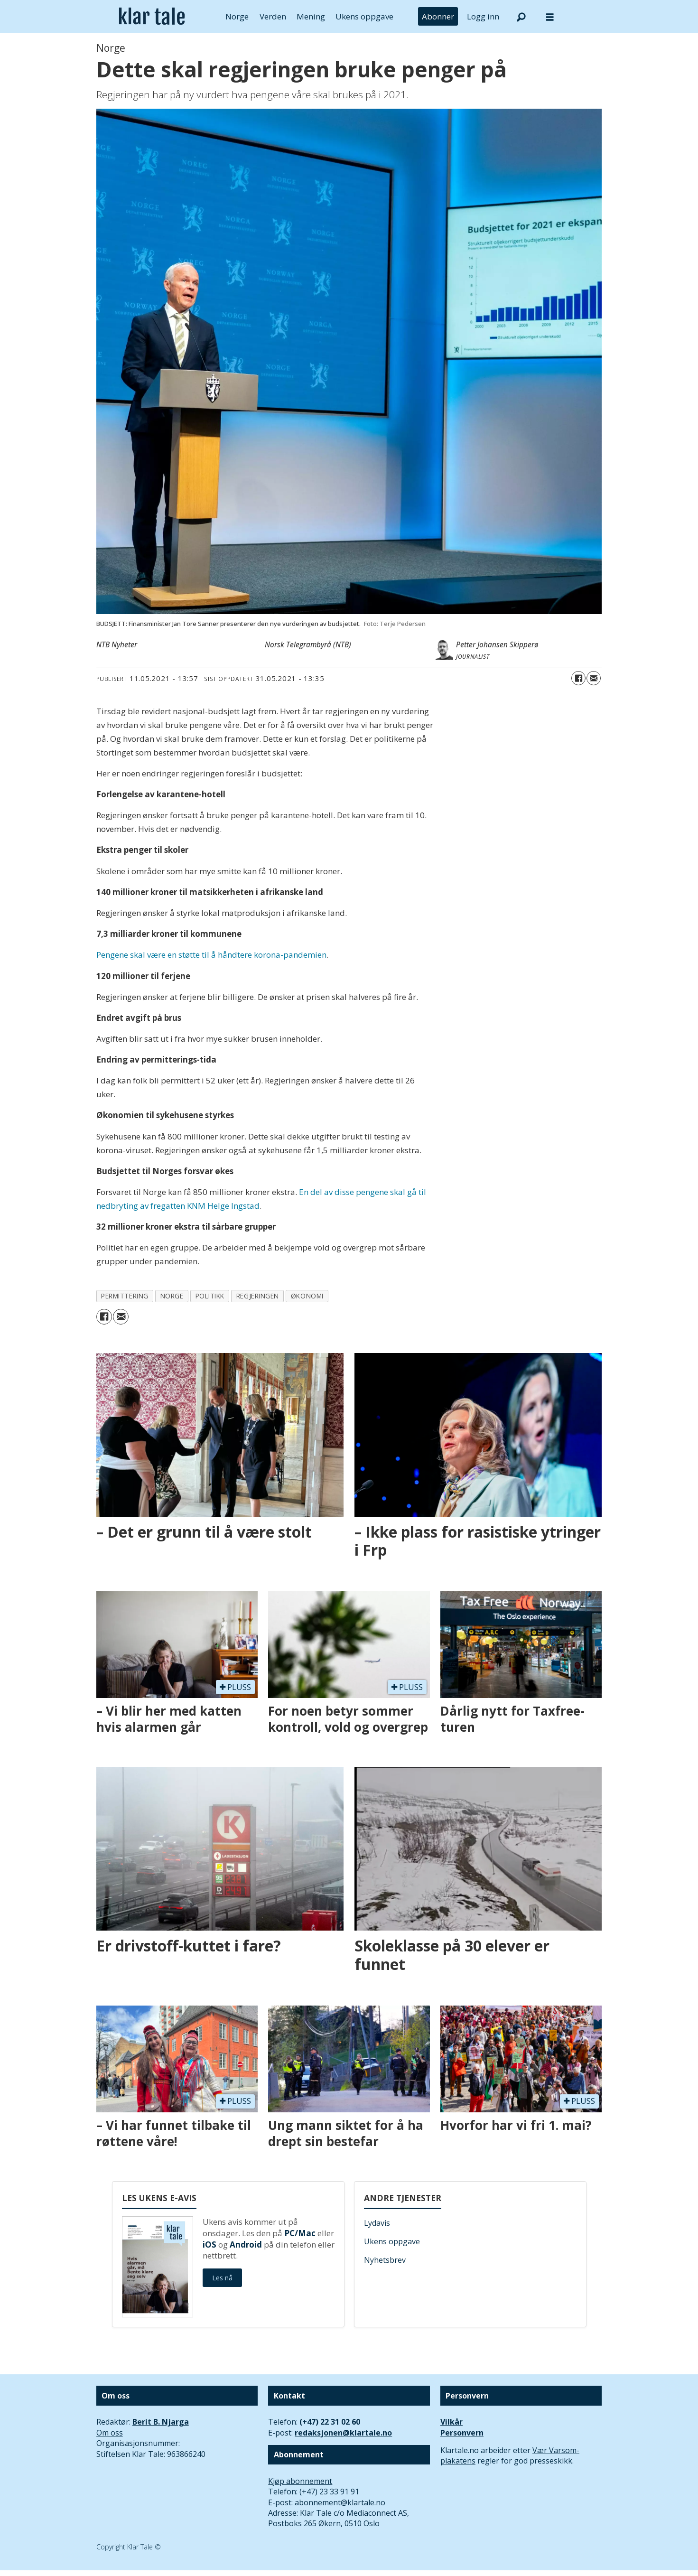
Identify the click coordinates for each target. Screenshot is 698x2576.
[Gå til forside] (152, 16)
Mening (311, 16)
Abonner (438, 16)
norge (172, 1295)
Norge (237, 16)
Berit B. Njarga (160, 2422)
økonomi (307, 1295)
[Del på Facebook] (578, 678)
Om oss (109, 2432)
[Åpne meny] (550, 17)
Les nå (222, 2277)
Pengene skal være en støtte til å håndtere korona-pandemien (211, 954)
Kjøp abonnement (300, 2481)
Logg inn (483, 16)
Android (246, 2244)
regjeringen (257, 1295)
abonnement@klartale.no (340, 2502)
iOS (209, 2244)
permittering (125, 1295)
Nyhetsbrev (385, 2260)
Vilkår (451, 2422)
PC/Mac (300, 2233)
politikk (209, 1295)
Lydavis (377, 2223)
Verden (273, 16)
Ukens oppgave (364, 16)
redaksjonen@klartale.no (343, 2432)
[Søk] (521, 16)
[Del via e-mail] (593, 678)
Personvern (462, 2432)
